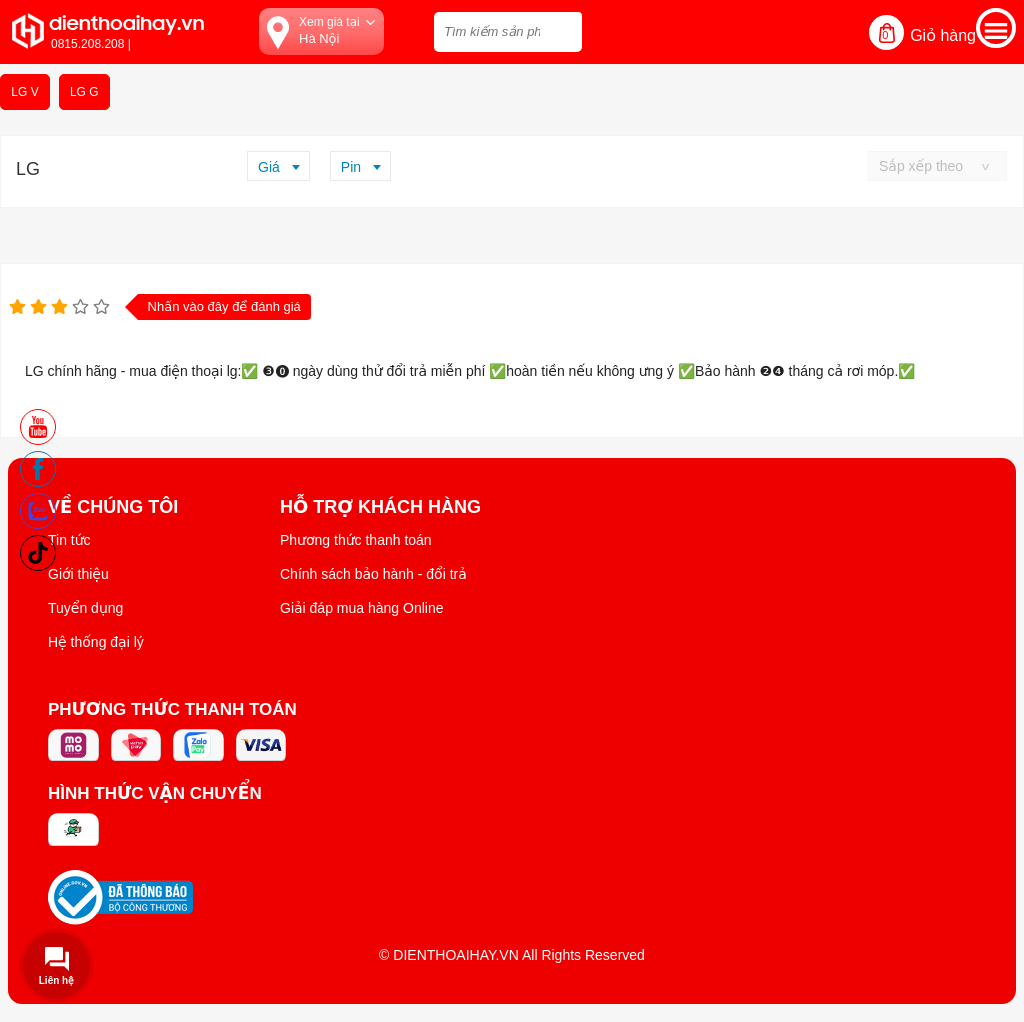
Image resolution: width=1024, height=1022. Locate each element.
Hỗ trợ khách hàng (380, 507)
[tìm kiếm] (561, 29)
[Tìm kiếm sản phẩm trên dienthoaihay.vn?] (508, 32)
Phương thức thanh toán (356, 540)
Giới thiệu (78, 574)
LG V (24, 92)
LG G (84, 92)
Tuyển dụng (85, 608)
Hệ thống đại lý (96, 642)
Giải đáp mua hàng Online (361, 608)
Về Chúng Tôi (113, 507)
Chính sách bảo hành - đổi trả (373, 574)
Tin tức (69, 540)
